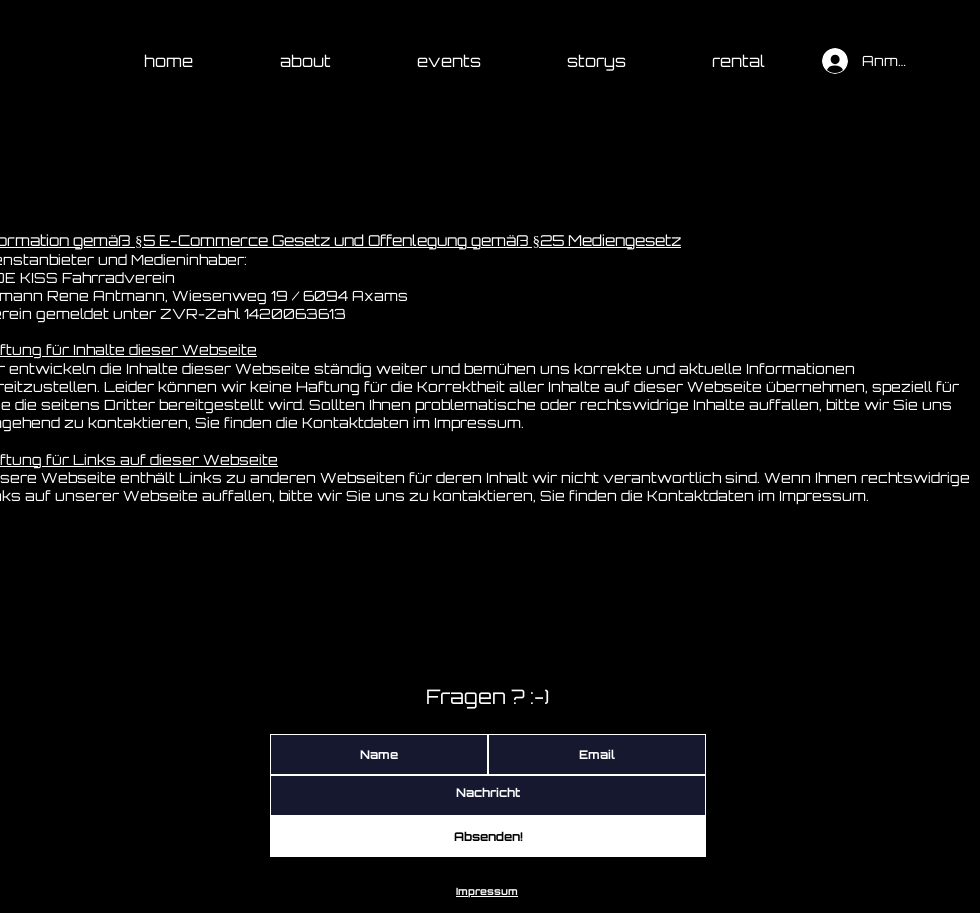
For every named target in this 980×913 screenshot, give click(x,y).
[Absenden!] (488, 836)
